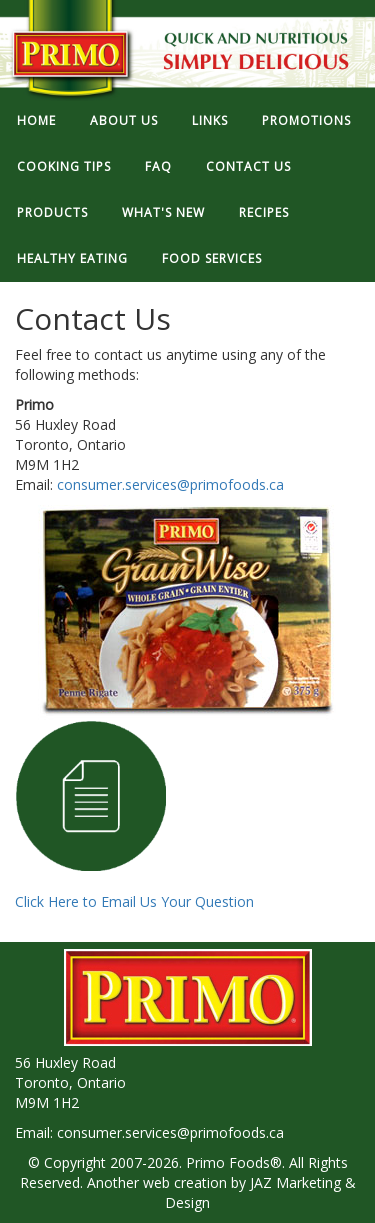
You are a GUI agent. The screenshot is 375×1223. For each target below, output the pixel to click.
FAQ (158, 166)
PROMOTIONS (306, 120)
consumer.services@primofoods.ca (170, 484)
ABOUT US (124, 120)
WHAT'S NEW (163, 212)
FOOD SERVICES (212, 258)
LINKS (210, 120)
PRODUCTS (52, 212)
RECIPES (264, 212)
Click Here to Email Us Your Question (134, 816)
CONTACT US (248, 166)
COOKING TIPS (64, 166)
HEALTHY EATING (72, 258)
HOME (36, 120)
